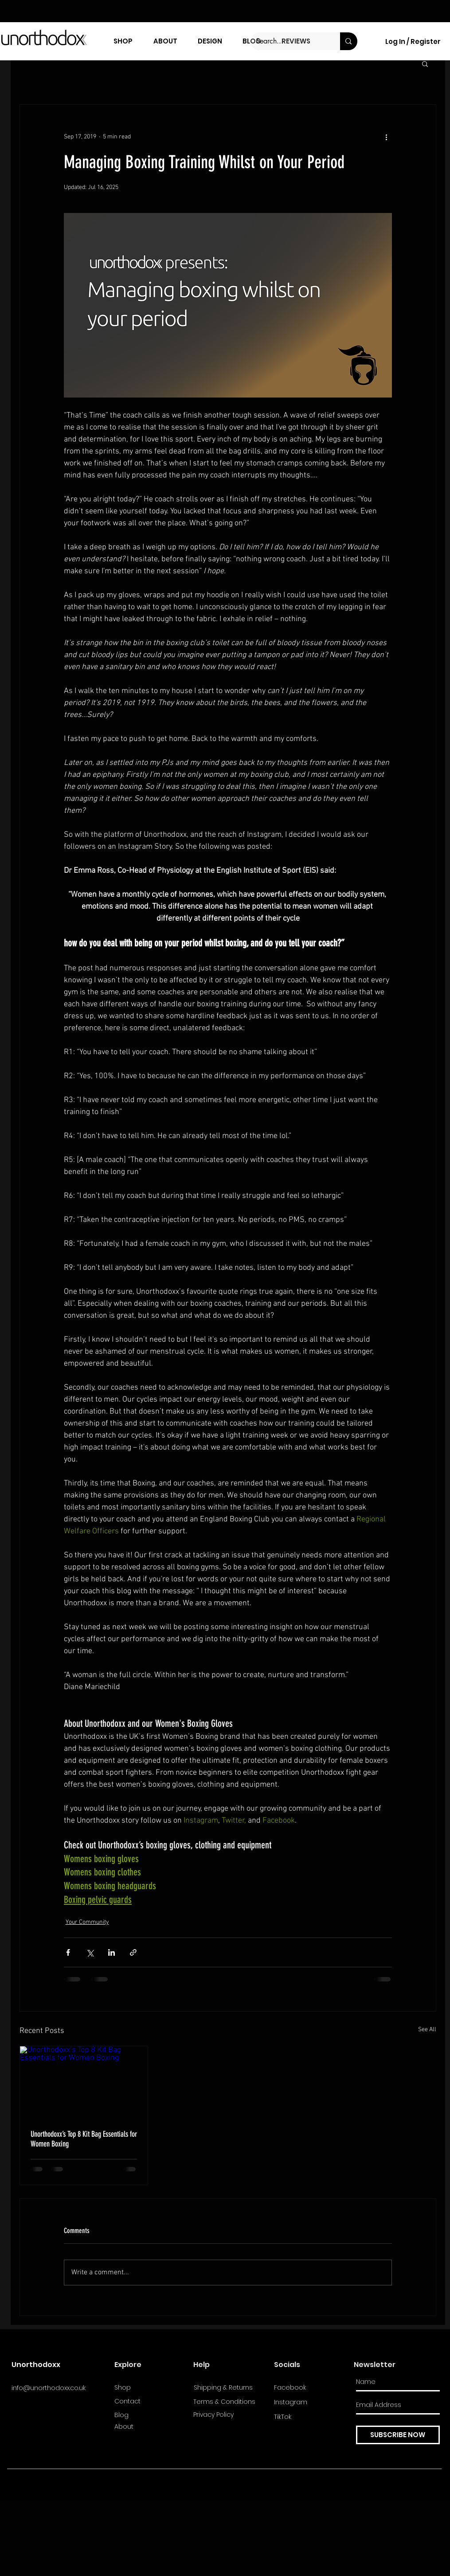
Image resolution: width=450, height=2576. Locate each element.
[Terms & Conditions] (224, 2402)
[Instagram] (305, 2402)
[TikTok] (305, 2417)
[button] (425, 63)
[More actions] (386, 136)
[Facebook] (305, 2388)
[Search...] (289, 41)
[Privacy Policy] (224, 2415)
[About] (145, 2427)
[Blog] (145, 2415)
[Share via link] (133, 1952)
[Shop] (145, 2388)
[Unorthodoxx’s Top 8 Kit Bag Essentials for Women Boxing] (84, 2082)
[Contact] (145, 2402)
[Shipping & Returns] (226, 2388)
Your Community (87, 1922)
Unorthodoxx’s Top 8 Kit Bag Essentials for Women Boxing (84, 2139)
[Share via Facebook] (68, 1952)
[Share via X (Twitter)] (90, 1952)
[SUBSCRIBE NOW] (398, 2435)
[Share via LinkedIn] (111, 1952)
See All (427, 2029)
